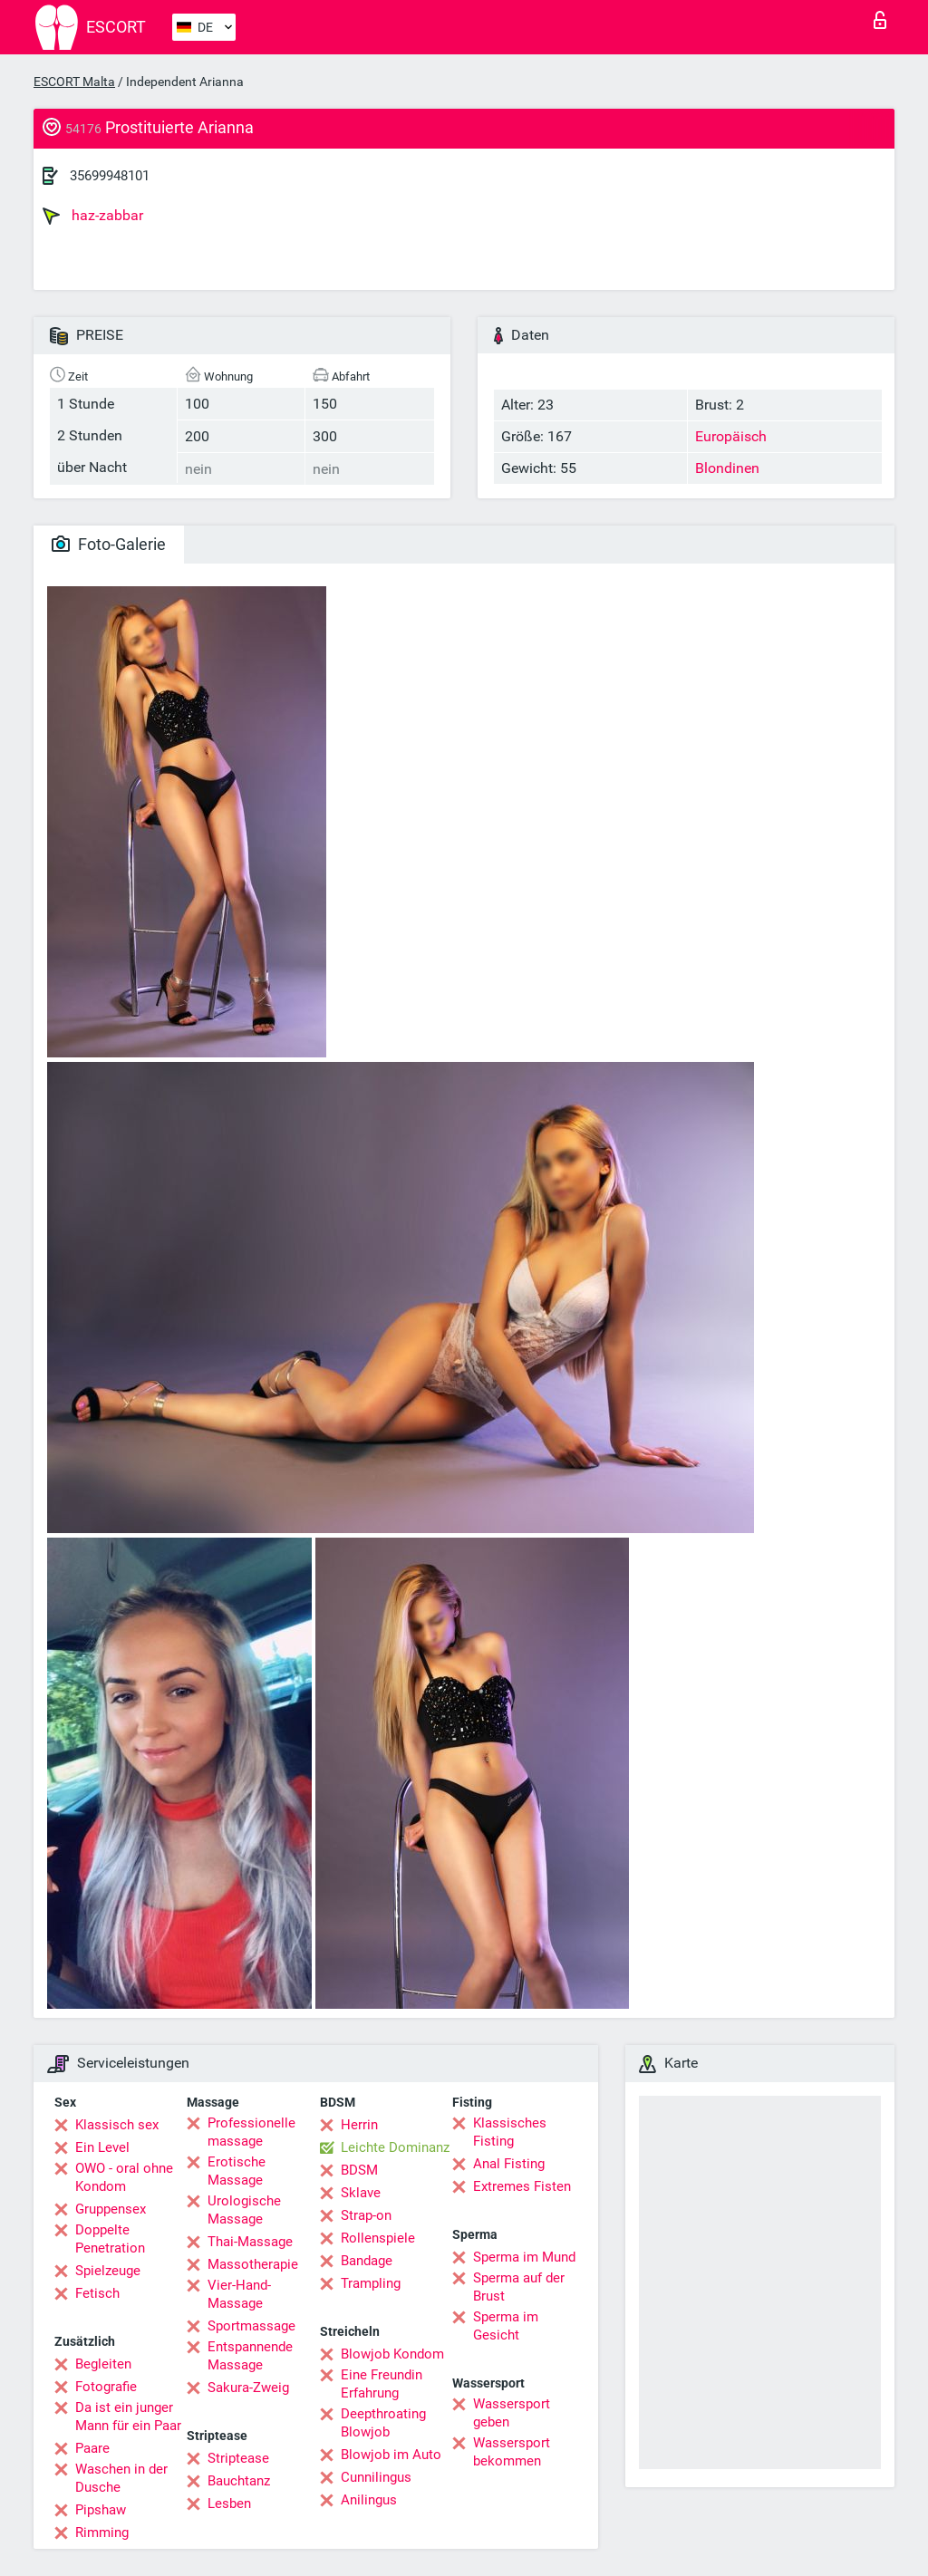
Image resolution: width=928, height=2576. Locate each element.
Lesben (229, 2503)
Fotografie (106, 2386)
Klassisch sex (117, 2125)
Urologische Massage (244, 2210)
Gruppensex (110, 2209)
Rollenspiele (378, 2238)
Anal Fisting (509, 2164)
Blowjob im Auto (391, 2454)
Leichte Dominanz (395, 2147)
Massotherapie (253, 2264)
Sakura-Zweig (248, 2387)
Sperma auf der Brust (519, 2287)
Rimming (102, 2532)
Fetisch (97, 2293)
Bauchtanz (239, 2481)
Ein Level (102, 2147)
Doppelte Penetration (110, 2239)
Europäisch (731, 436)
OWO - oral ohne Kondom (124, 2177)
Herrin (359, 2125)
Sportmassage (251, 2326)
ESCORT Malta (74, 81)
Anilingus (369, 2500)
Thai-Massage (250, 2241)
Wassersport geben (511, 2413)
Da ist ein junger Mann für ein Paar (128, 2416)
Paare (92, 2448)
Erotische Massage (237, 2171)
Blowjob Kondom (392, 2354)
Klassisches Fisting (509, 2132)
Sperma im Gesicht (505, 2326)
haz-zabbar (93, 216)
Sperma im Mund (524, 2257)
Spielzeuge (107, 2270)
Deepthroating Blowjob (383, 2423)
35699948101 (110, 176)
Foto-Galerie (109, 544)
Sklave (361, 2193)
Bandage (366, 2261)
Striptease (238, 2458)
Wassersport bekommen (511, 2452)
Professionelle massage (251, 2132)
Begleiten (103, 2364)
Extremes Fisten (522, 2186)
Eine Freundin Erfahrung (381, 2384)
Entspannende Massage (250, 2356)
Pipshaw (100, 2510)
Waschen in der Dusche (121, 2478)
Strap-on (366, 2215)
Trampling (371, 2283)
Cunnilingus (376, 2477)
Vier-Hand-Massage (239, 2294)
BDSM (359, 2170)
